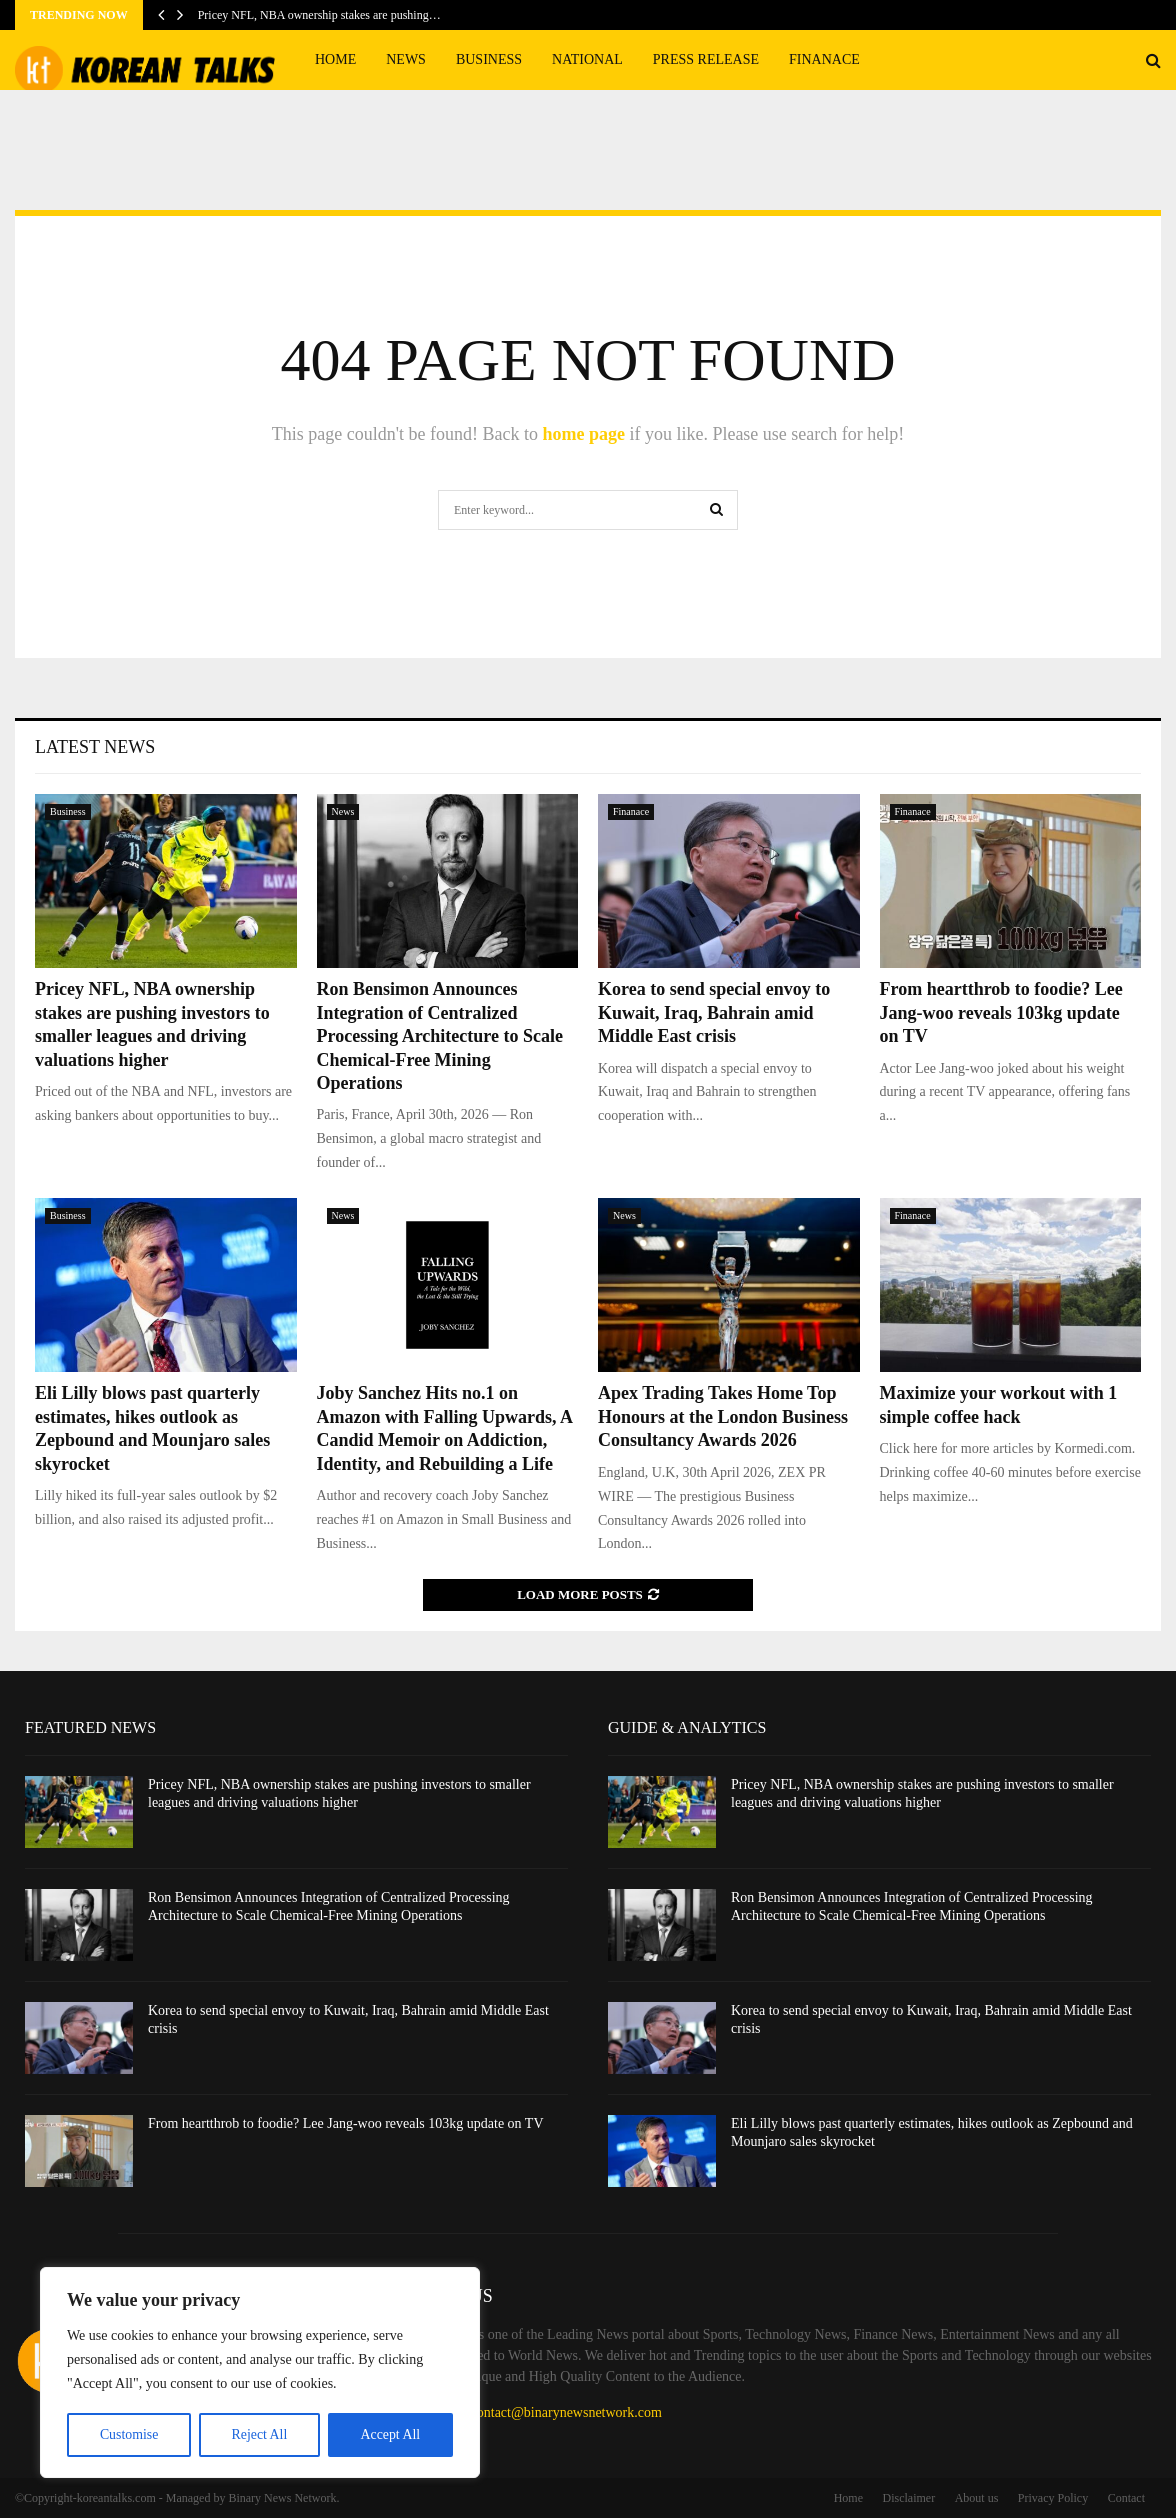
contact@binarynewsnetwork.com (566, 2412)
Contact (1126, 2498)
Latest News (95, 747)
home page (583, 434)
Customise (128, 2434)
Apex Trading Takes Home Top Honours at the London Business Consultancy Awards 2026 (723, 1416)
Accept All (390, 2434)
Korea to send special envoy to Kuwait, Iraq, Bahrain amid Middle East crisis (714, 1012)
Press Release (706, 59)
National (587, 59)
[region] (260, 2373)
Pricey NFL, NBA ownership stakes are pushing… (319, 15)
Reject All (259, 2434)
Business (489, 59)
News (406, 59)
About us (977, 2498)
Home (335, 59)
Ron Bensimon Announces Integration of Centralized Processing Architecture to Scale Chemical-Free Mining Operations (440, 1036)
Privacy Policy (1053, 2498)
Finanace (824, 59)
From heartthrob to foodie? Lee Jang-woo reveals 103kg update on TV (1001, 1012)
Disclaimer (909, 2498)
